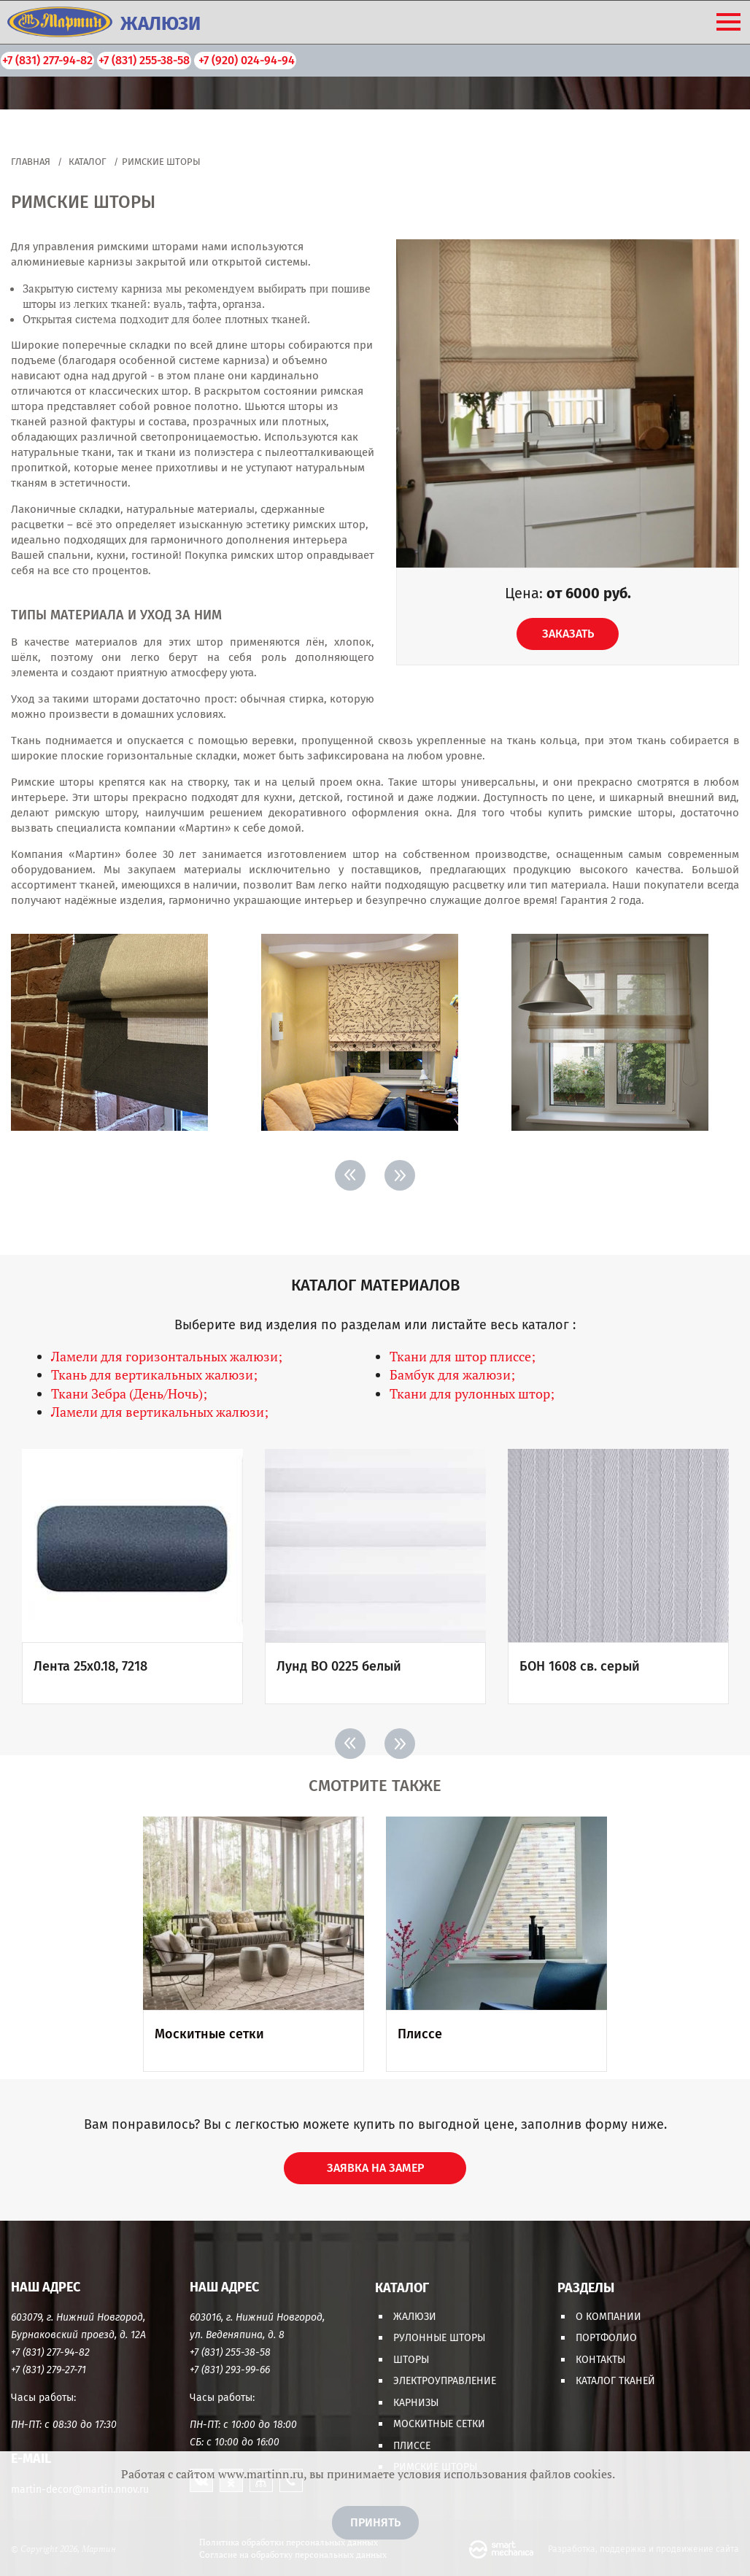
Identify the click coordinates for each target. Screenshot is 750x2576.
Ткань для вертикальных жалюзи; (154, 1374)
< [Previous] (350, 1175)
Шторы (411, 2359)
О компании (608, 2316)
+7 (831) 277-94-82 (47, 60)
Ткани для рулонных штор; (472, 1393)
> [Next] (399, 1175)
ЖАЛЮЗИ (160, 23)
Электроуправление (444, 2381)
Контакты (600, 2359)
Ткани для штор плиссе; (463, 1356)
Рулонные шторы (439, 2338)
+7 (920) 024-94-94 (245, 60)
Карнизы (415, 2403)
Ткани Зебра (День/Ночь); (129, 1393)
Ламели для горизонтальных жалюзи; (166, 1356)
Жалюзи (414, 2316)
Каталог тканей (615, 2381)
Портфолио (606, 2338)
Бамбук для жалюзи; (452, 1374)
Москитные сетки (439, 2424)
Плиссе (411, 2446)
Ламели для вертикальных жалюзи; (159, 1411)
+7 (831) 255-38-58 (144, 60)
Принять (375, 2522)
